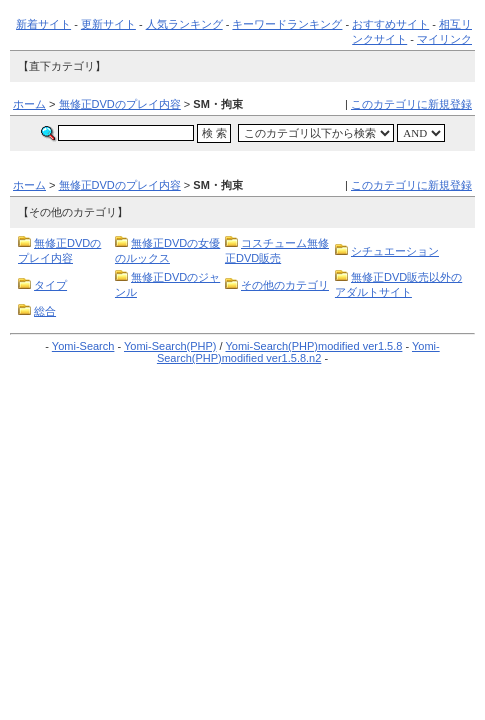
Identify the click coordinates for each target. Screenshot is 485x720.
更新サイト (108, 24)
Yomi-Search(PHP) (170, 346)
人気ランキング (184, 24)
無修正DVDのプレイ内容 (120, 104)
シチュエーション (395, 251)
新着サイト (43, 24)
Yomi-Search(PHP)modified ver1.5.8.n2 (298, 352)
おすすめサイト (390, 24)
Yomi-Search (83, 346)
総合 (45, 311)
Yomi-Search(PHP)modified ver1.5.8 (313, 346)
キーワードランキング (287, 24)
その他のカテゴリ (285, 285)
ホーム (29, 104)
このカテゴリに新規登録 (411, 104)
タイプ (50, 285)
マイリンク (444, 39)
